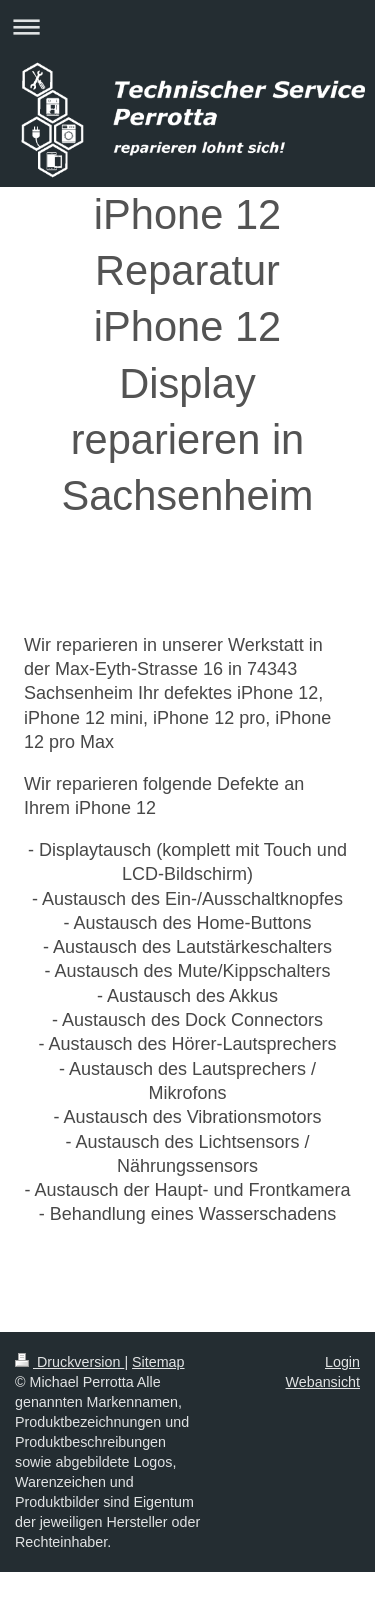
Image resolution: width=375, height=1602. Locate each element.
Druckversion (69, 1362)
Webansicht (323, 1382)
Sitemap (158, 1362)
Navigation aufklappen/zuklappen (187, 26)
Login (342, 1362)
